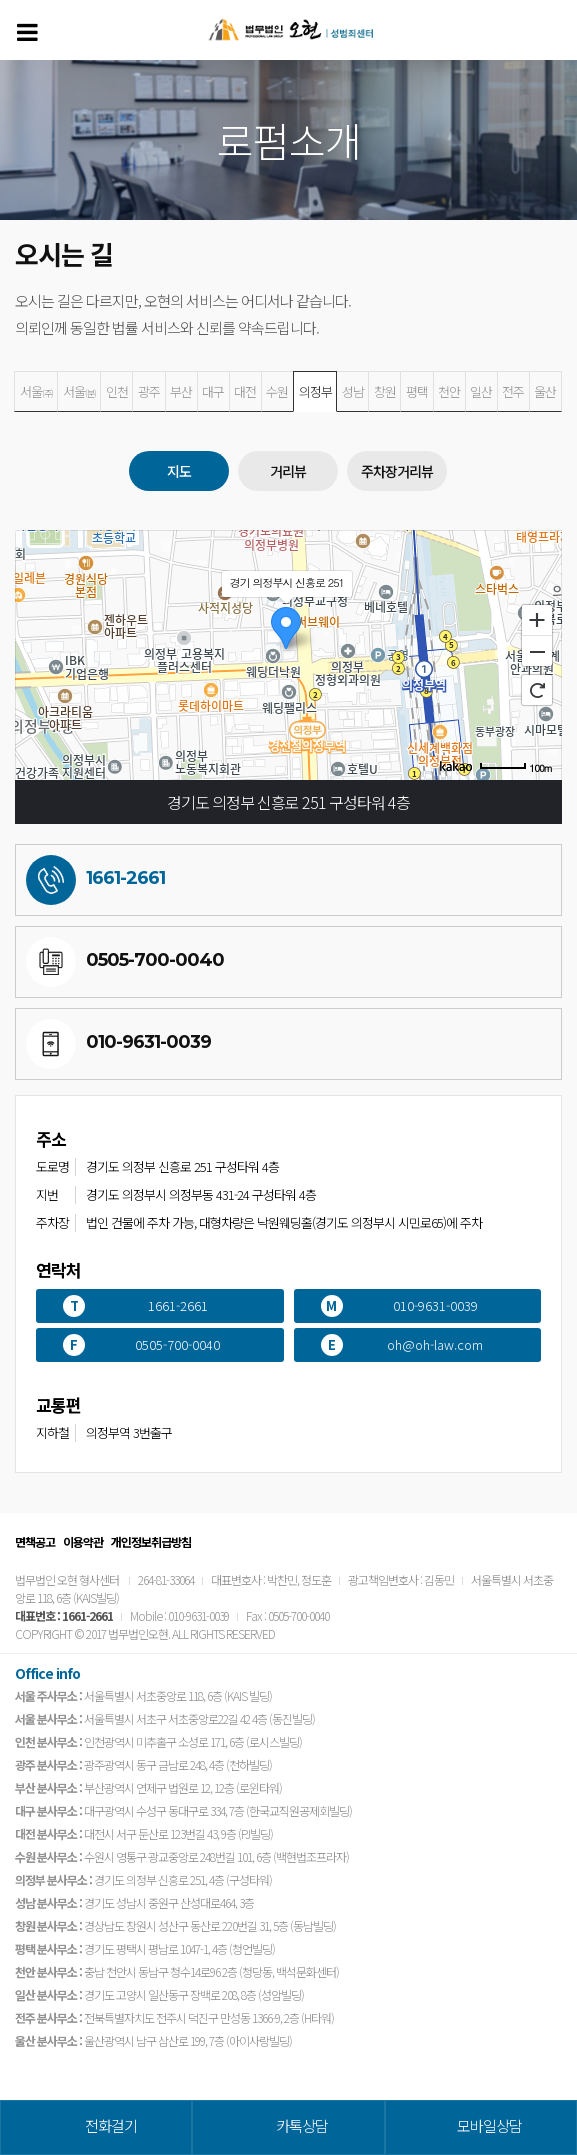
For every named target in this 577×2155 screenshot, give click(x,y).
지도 (179, 471)
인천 (117, 391)
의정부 (315, 391)
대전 (245, 391)
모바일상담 (489, 2125)
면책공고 (35, 1541)
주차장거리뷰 (397, 471)
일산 (481, 391)
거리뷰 (288, 471)
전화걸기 (111, 2125)
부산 (181, 391)
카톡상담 (302, 2125)
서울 (36, 391)
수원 (277, 391)
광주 (149, 391)
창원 (385, 391)
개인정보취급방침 (151, 1541)
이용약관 (83, 1541)
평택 (417, 391)
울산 (545, 391)
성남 (353, 391)
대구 (213, 391)
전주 (513, 391)
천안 (449, 391)
